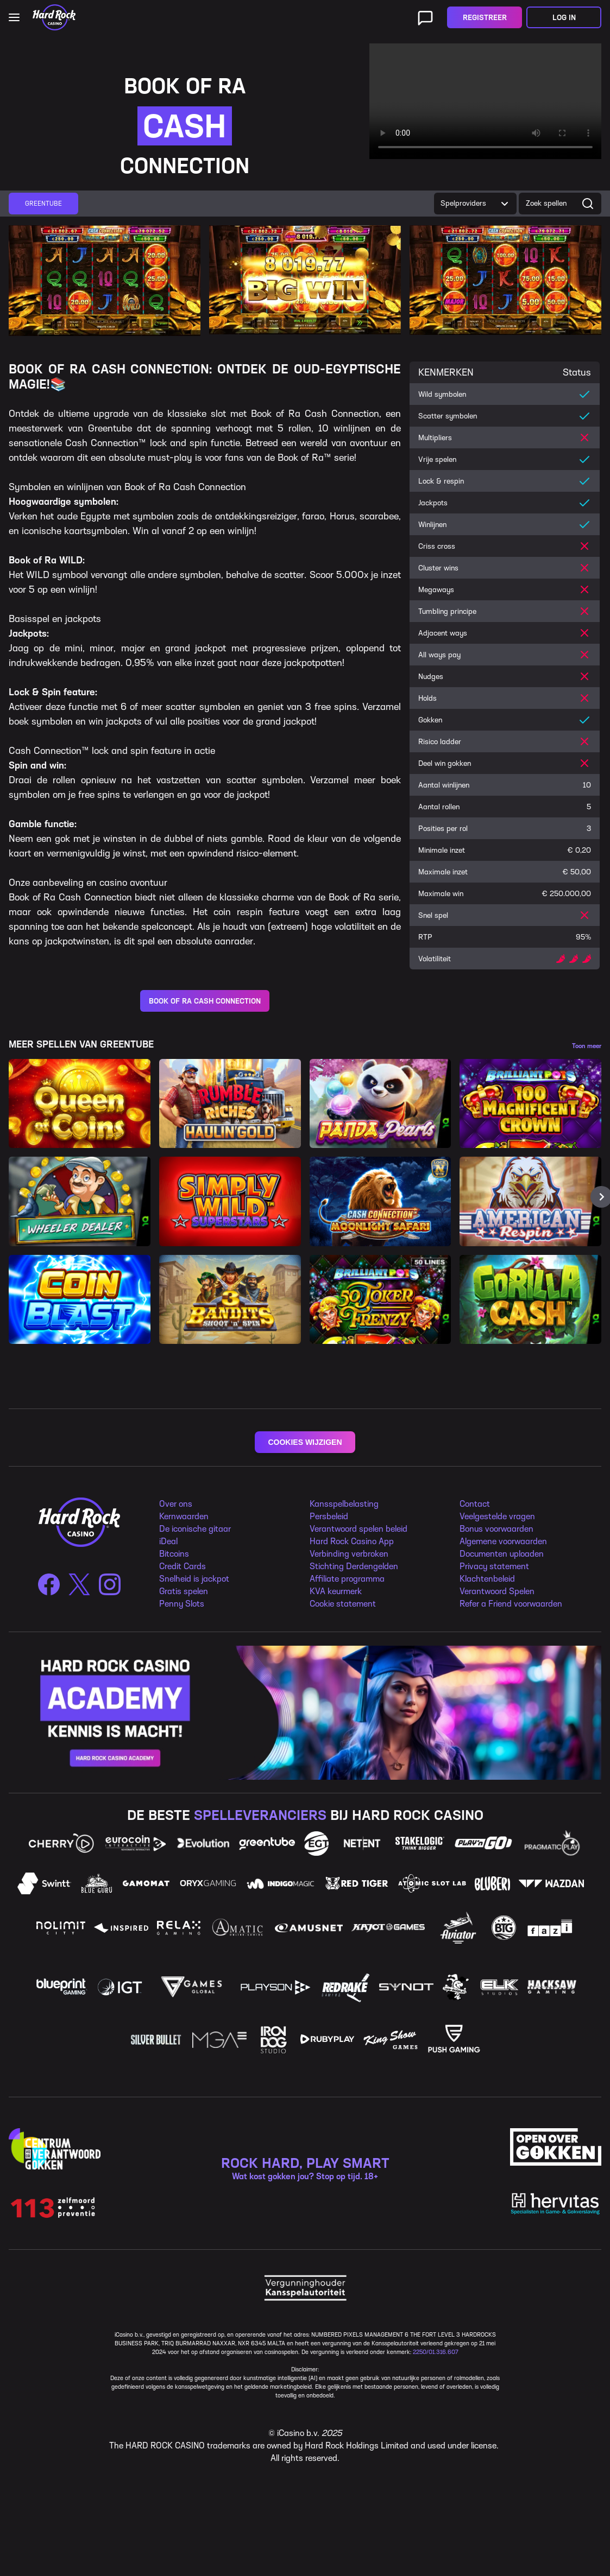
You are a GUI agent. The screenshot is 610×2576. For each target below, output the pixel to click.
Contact (475, 1504)
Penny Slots (181, 1603)
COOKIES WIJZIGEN (305, 1442)
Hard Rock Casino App (352, 1541)
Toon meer (586, 1046)
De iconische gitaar (195, 1529)
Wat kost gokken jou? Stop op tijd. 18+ (305, 2176)
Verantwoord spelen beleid (358, 1529)
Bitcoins (174, 1554)
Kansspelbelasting (344, 1504)
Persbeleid (329, 1516)
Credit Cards (182, 1566)
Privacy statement (494, 1566)
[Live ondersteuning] (425, 17)
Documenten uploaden (502, 1554)
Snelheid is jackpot (194, 1578)
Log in (564, 17)
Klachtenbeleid (487, 1578)
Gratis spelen (183, 1591)
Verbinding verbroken (349, 1554)
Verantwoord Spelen (497, 1591)
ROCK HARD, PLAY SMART (305, 2163)
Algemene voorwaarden (503, 1541)
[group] (43, 203)
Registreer (485, 17)
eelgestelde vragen (499, 1516)
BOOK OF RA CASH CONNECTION (205, 1001)
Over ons (175, 1504)
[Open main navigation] (14, 17)
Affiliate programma (347, 1578)
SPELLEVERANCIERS (260, 1815)
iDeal (168, 1541)
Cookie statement (343, 1603)
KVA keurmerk (336, 1591)
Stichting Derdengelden (354, 1566)
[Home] (54, 17)
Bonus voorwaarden (496, 1529)
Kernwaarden (184, 1516)
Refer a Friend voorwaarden (511, 1603)
